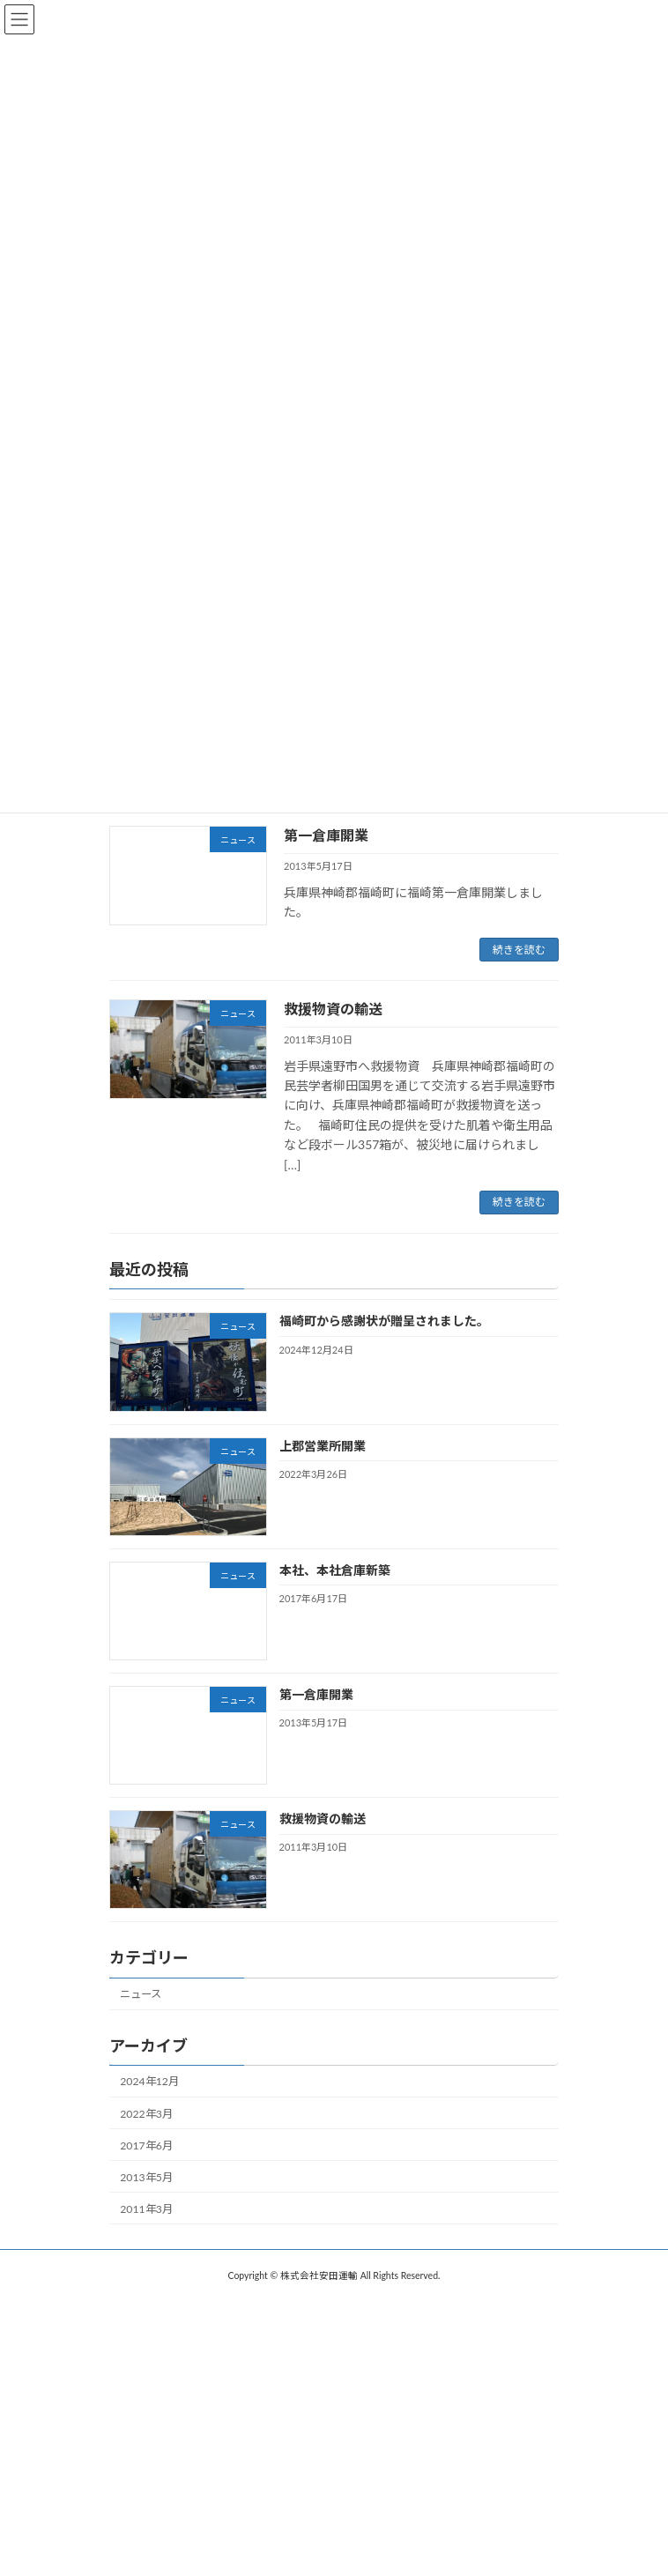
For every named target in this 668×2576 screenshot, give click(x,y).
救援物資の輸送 (333, 1008)
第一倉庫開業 (326, 835)
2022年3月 (146, 2112)
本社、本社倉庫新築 (334, 1570)
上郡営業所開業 (322, 1444)
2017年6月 (146, 2145)
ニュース (140, 1994)
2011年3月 (146, 2209)
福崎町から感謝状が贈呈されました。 (384, 1320)
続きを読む (519, 949)
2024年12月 (149, 2081)
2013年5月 (146, 2177)
